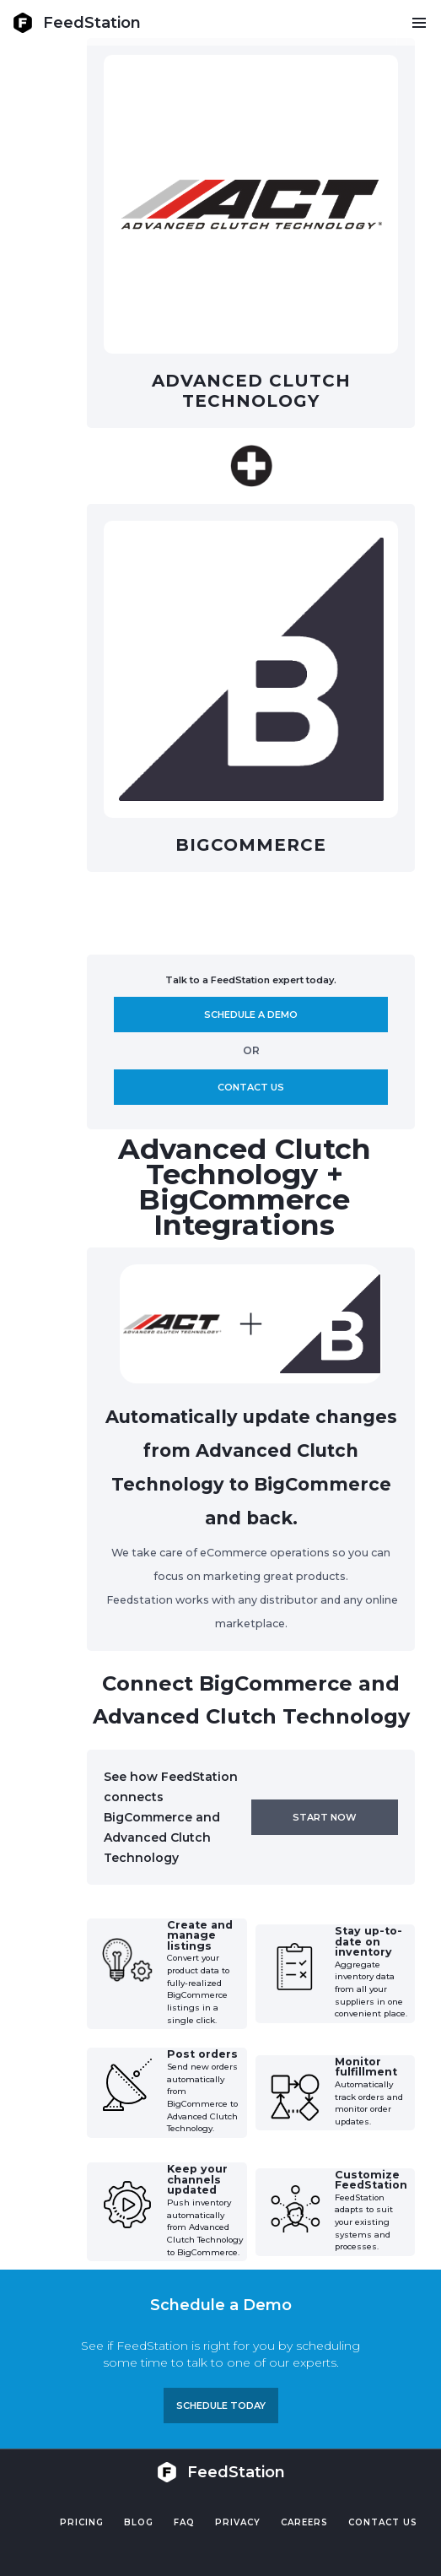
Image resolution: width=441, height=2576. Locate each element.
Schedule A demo (251, 1014)
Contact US (382, 2522)
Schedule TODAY (221, 2405)
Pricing (82, 2522)
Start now (325, 1817)
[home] (77, 23)
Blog (138, 2522)
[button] (418, 23)
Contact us (251, 1087)
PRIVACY (238, 2522)
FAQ (184, 2522)
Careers (304, 2522)
